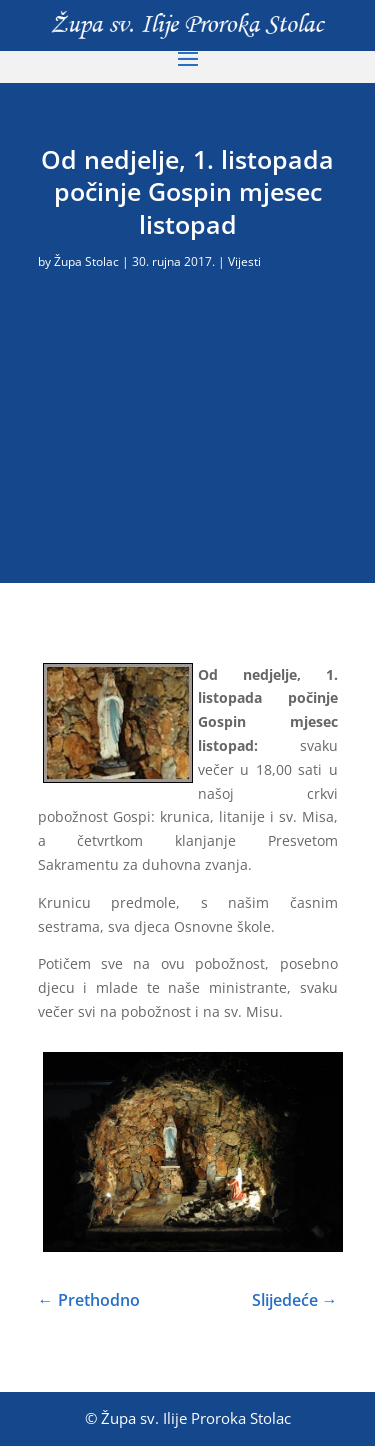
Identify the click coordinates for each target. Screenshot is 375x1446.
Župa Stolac (86, 261)
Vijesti (244, 261)
